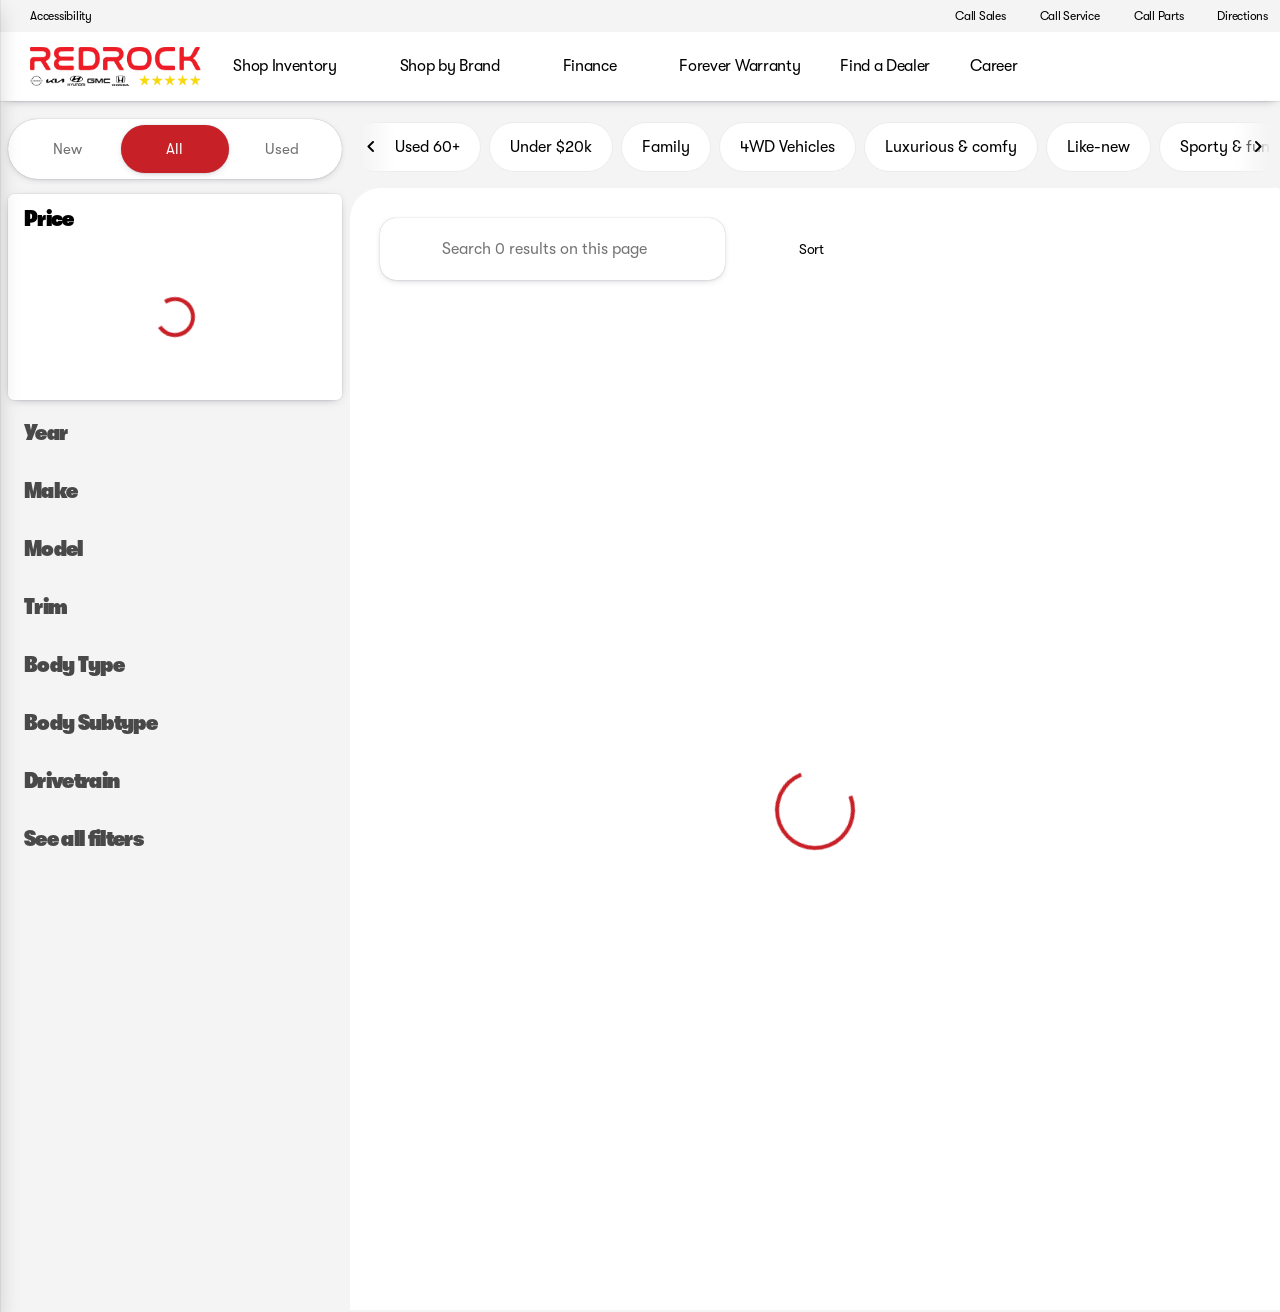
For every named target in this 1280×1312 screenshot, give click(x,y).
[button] (909, 16)
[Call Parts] (1150, 16)
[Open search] (1234, 67)
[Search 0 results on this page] (552, 251)
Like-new (1098, 149)
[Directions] (1233, 16)
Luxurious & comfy (951, 149)
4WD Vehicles (787, 149)
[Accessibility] (52, 16)
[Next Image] (1258, 149)
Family (666, 149)
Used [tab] (282, 149)
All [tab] (174, 149)
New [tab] (67, 149)
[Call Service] (1061, 16)
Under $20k (551, 149)
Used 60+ (415, 149)
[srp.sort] (800, 251)
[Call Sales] (971, 16)
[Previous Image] (372, 149)
